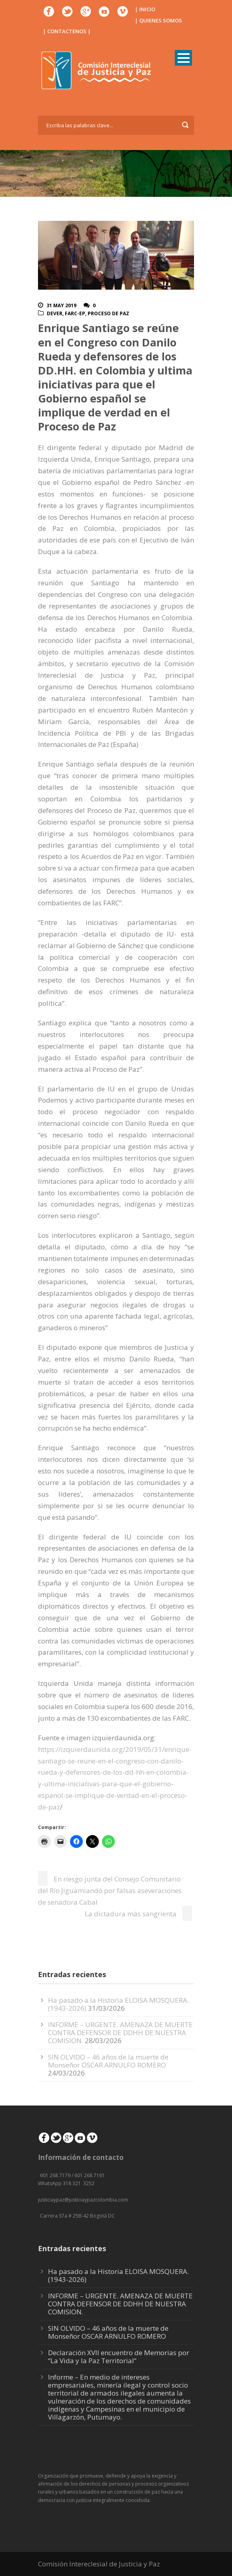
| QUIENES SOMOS (158, 20)
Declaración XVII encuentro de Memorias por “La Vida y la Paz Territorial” (118, 2356)
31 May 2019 (61, 305)
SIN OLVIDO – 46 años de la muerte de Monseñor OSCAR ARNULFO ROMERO (108, 2061)
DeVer (54, 313)
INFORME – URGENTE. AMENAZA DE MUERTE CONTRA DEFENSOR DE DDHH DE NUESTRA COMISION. (120, 2032)
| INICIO (145, 9)
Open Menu (183, 58)
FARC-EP (75, 313)
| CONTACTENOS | (67, 31)
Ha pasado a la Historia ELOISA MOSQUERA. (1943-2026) (118, 2275)
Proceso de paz (108, 313)
